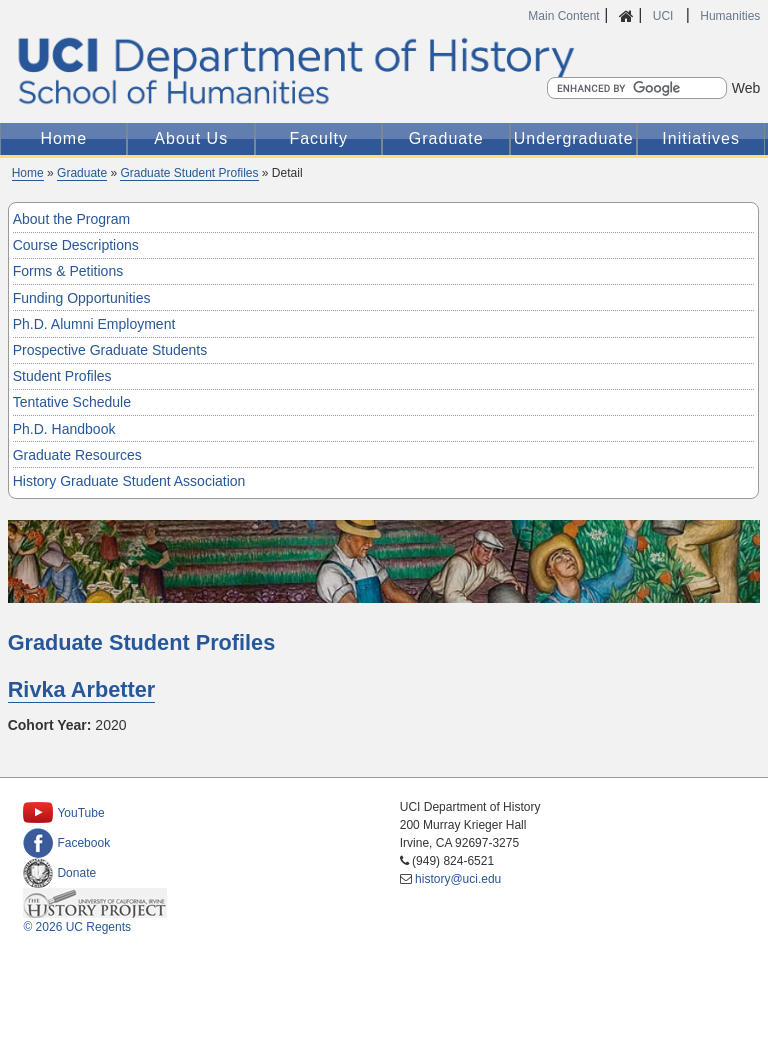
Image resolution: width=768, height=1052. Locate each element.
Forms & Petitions (68, 271)
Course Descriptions (76, 245)
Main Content (563, 16)
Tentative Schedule (72, 402)
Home (63, 138)
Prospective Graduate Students (110, 350)
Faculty (318, 138)
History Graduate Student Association (129, 481)
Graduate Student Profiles (189, 173)
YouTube (63, 813)
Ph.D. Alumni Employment (94, 324)
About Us (191, 138)
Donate (59, 873)
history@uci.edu (458, 879)
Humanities (730, 16)
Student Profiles (62, 376)
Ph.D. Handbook (64, 429)
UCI (665, 16)
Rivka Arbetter (81, 689)
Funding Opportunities (82, 298)
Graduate (446, 138)
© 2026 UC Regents (77, 927)
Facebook (66, 843)
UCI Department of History (384, 70)
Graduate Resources (77, 455)
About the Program (72, 219)
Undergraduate (574, 138)
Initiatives (701, 138)
